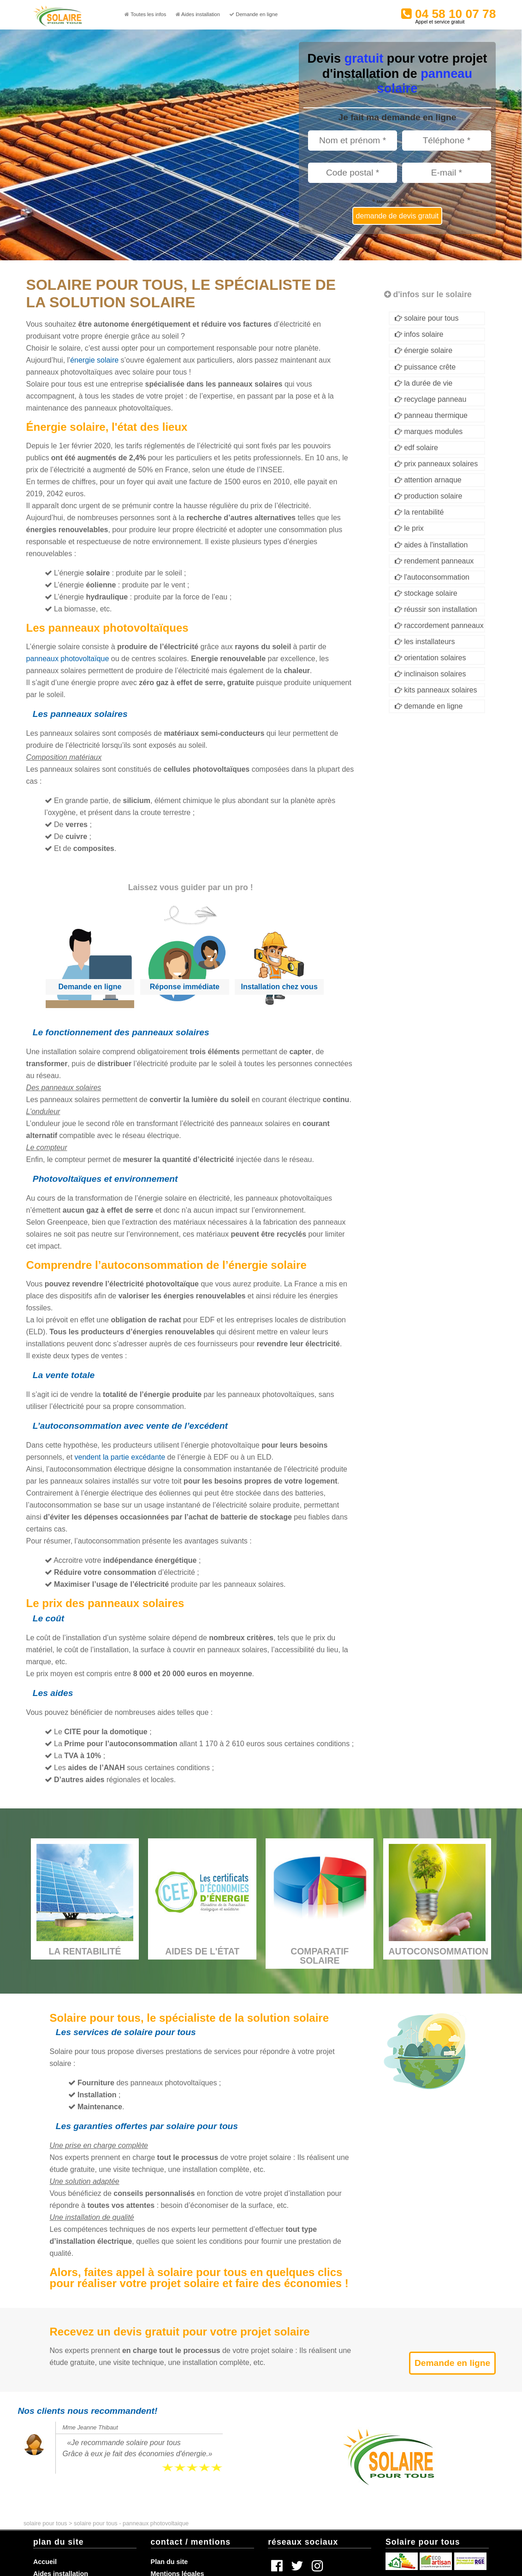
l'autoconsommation (432, 577)
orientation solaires (430, 658)
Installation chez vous (279, 987)
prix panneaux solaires (436, 464)
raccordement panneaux (439, 625)
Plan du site (169, 2561)
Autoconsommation (439, 1952)
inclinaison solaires (430, 674)
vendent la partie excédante (120, 1457)
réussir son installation (436, 609)
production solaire (429, 496)
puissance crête (425, 367)
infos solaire (419, 334)
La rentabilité (84, 1952)
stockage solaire (426, 593)
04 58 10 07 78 (451, 14)
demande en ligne (429, 706)
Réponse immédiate (184, 987)
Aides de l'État (202, 1952)
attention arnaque (428, 480)
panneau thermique (431, 415)
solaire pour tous (427, 318)
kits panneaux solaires (436, 690)
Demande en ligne (89, 987)
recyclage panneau (431, 399)
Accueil (45, 2561)
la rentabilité (419, 512)
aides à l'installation (431, 545)
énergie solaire (94, 360)
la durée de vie (423, 383)
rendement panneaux (434, 561)
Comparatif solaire (320, 1956)
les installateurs (425, 641)
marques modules (429, 431)
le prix (409, 528)
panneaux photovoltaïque (67, 659)
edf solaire (416, 448)
